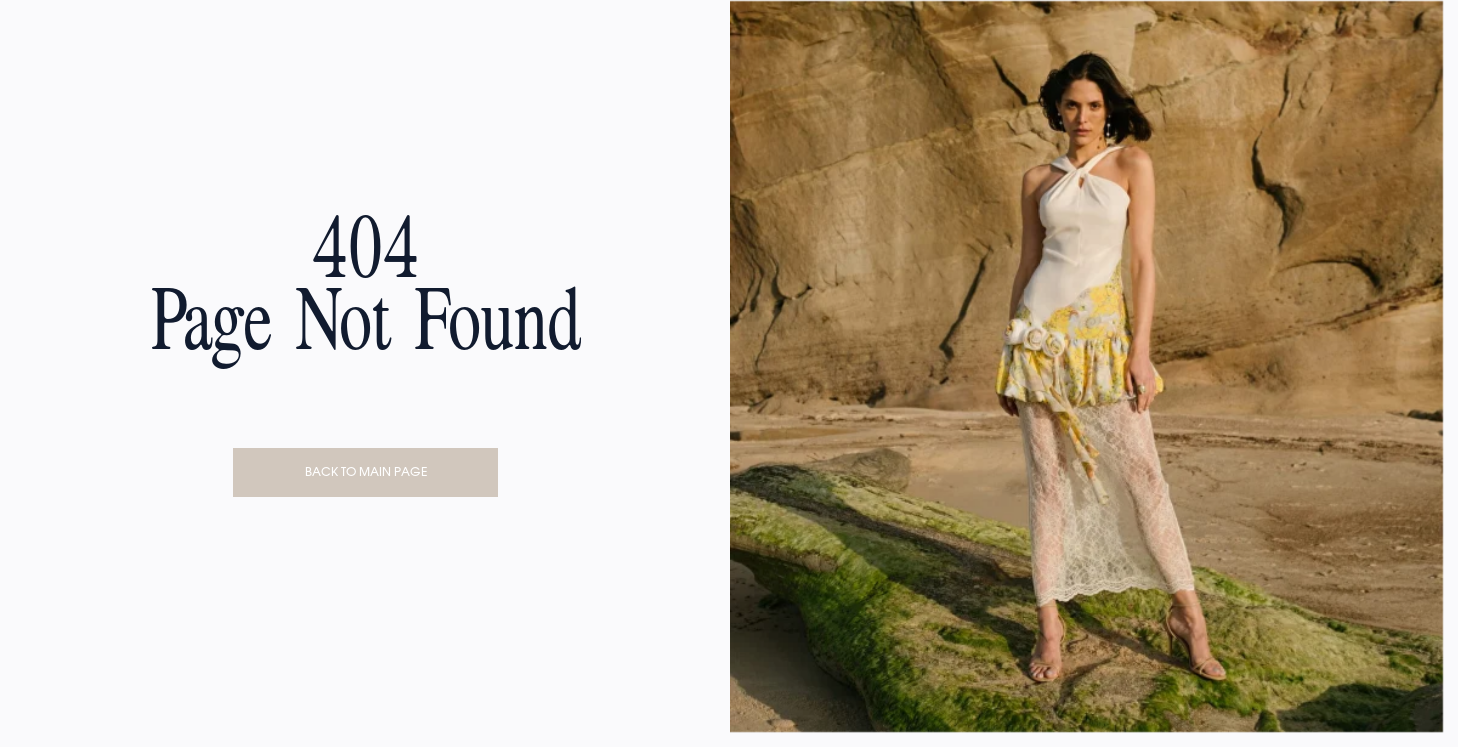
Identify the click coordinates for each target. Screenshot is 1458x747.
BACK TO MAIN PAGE (366, 472)
